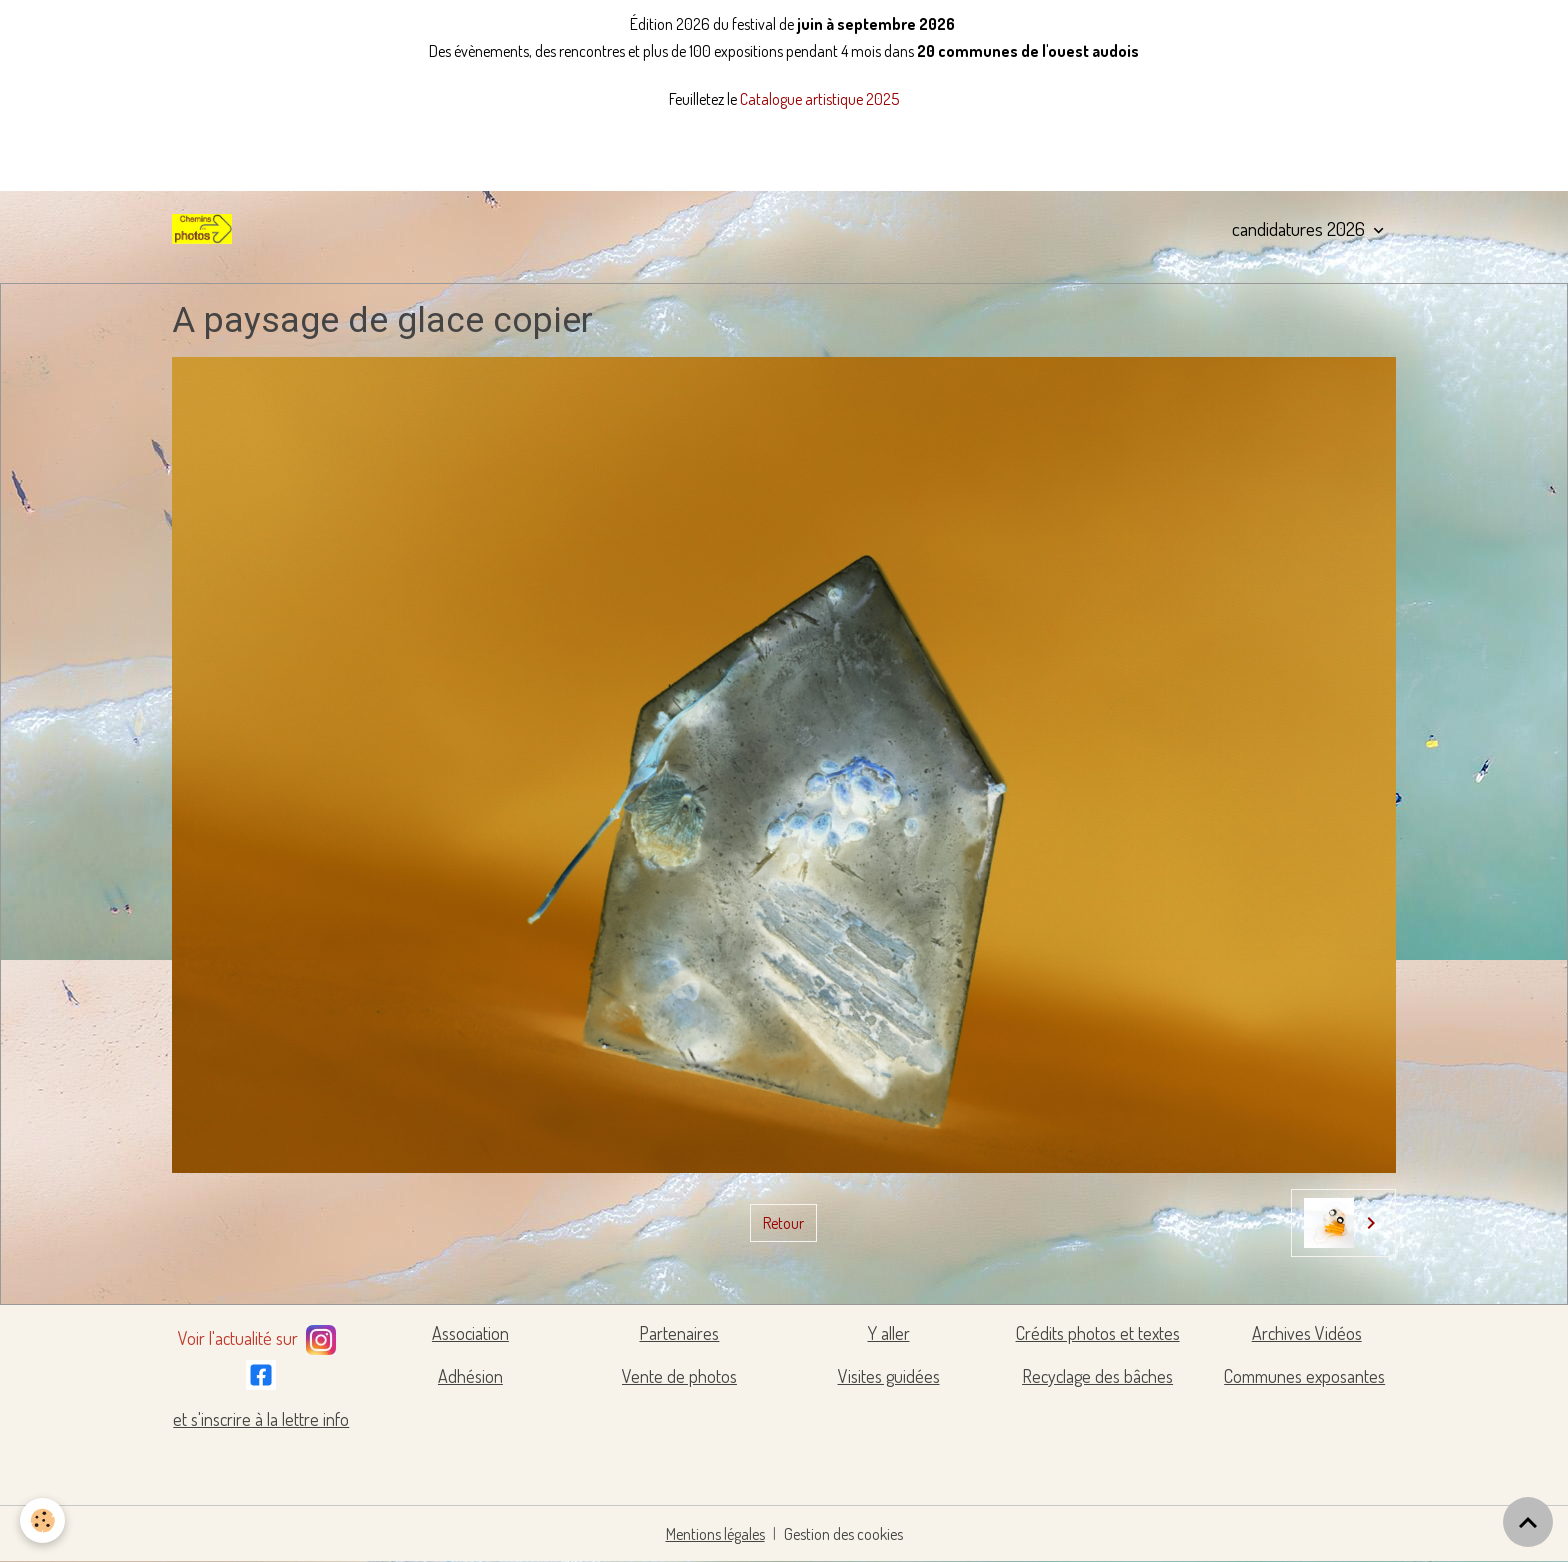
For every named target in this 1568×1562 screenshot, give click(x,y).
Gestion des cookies (843, 1534)
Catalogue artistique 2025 (819, 99)
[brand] (206, 229)
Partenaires (679, 1333)
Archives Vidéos (1307, 1333)
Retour (783, 1223)
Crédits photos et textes (1098, 1333)
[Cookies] (42, 1520)
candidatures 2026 (1300, 228)
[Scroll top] (1528, 1522)
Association (470, 1333)
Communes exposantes (1304, 1376)
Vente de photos (679, 1376)
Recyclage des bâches (1097, 1376)
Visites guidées (889, 1376)
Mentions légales (715, 1534)
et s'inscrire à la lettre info (261, 1419)
